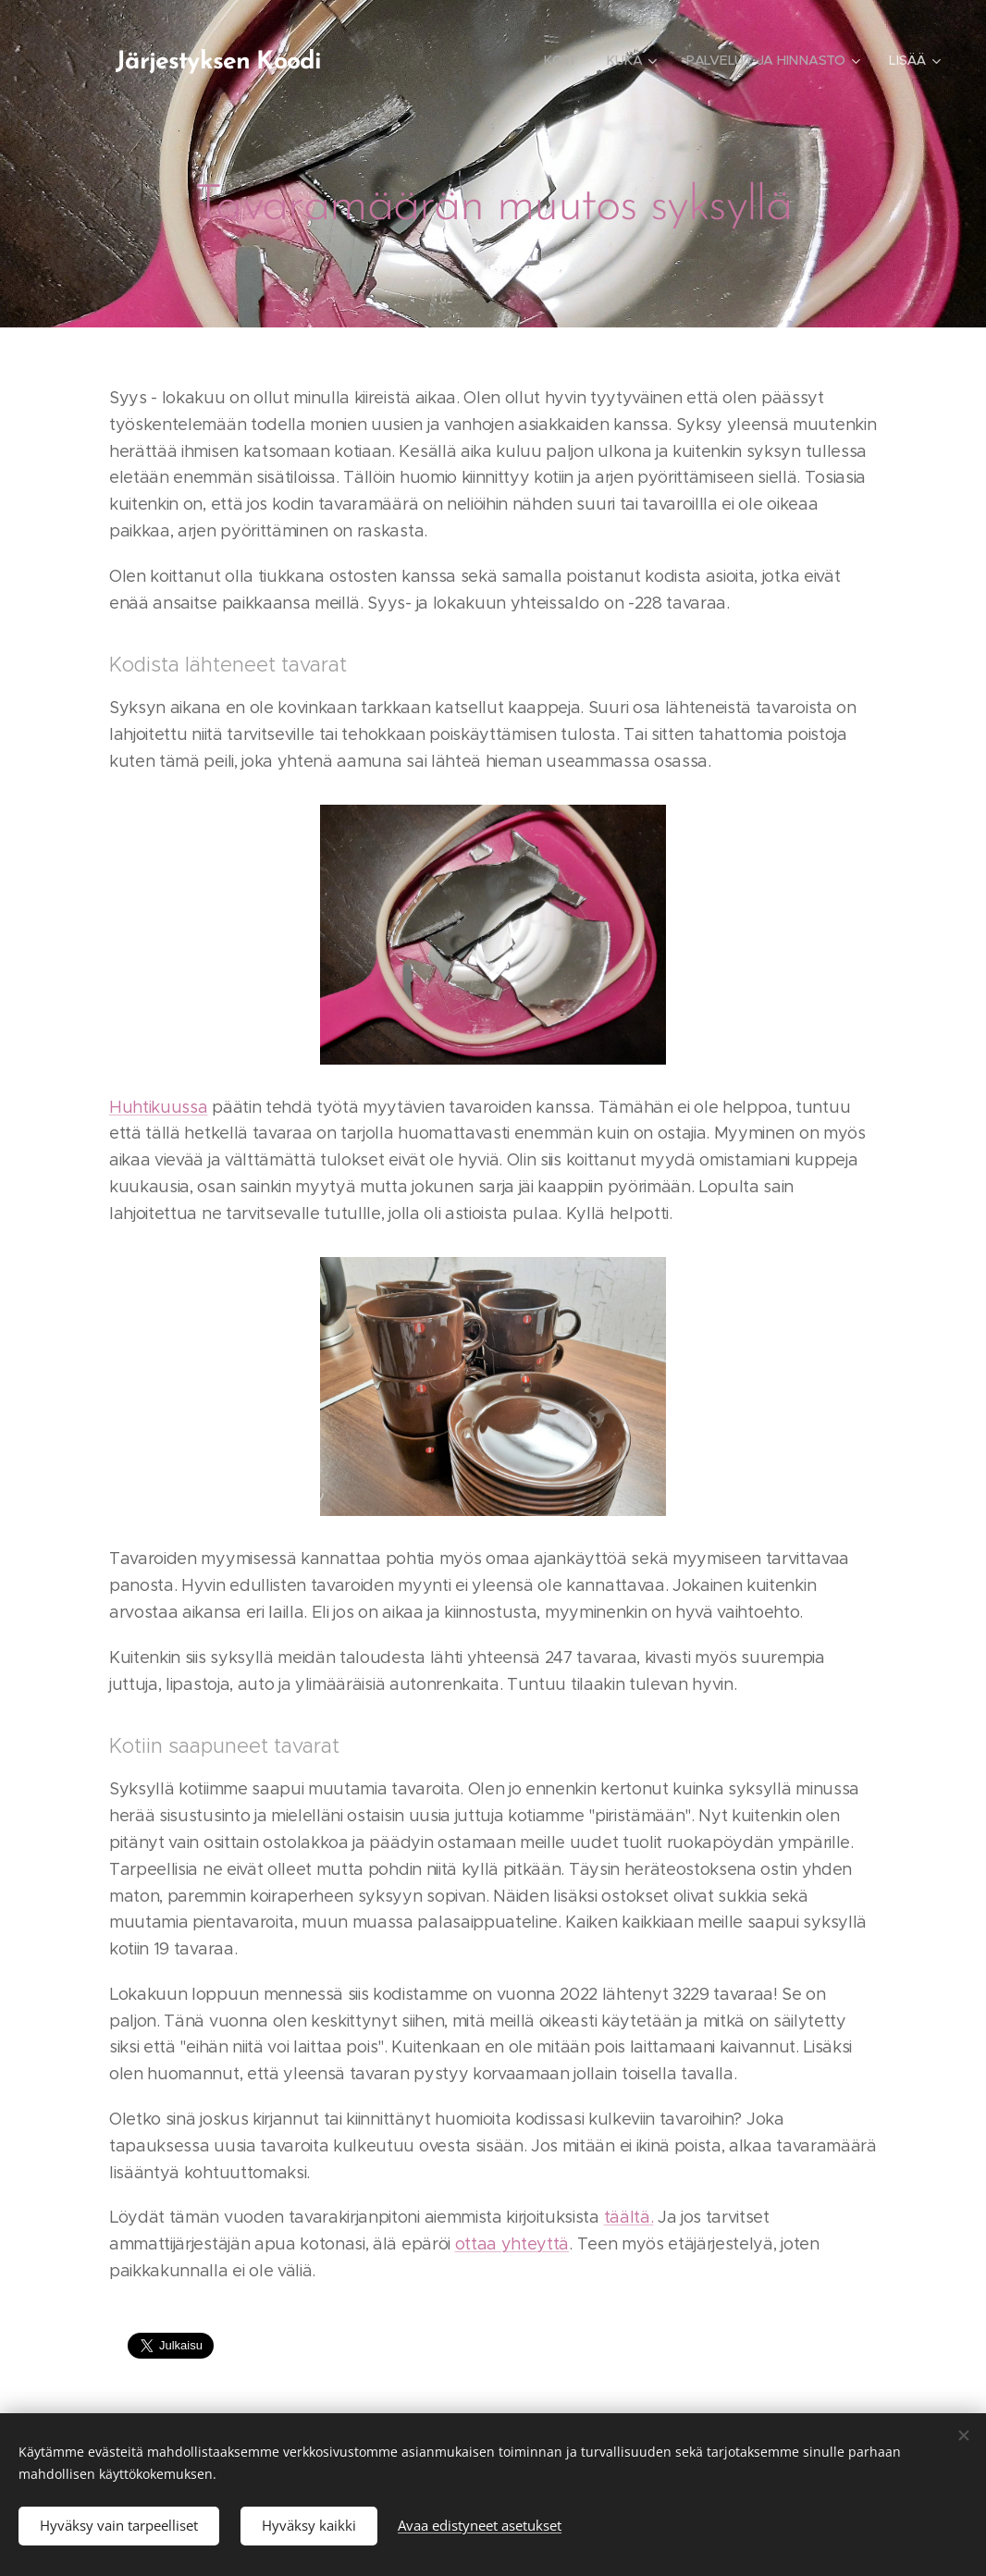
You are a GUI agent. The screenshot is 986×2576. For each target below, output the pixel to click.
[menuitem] (407, 60)
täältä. (629, 2218)
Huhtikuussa (158, 1107)
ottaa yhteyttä (512, 2245)
